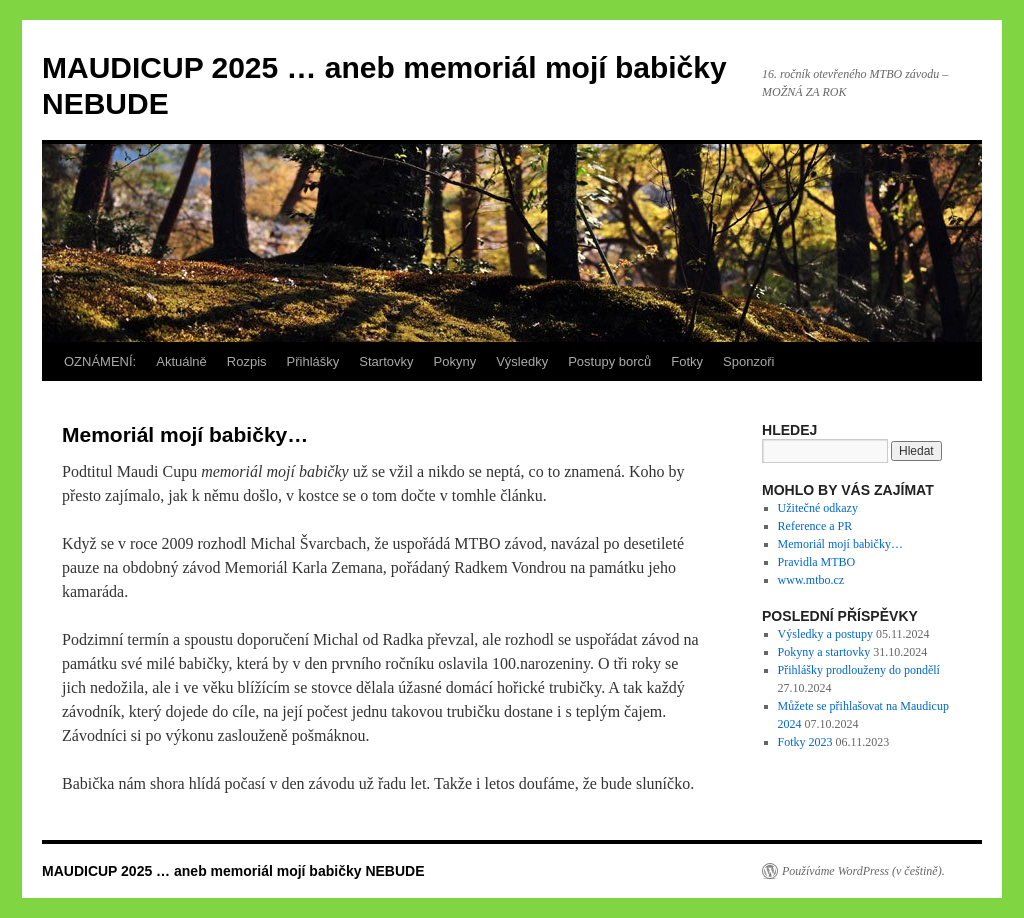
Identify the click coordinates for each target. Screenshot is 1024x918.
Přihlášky (313, 361)
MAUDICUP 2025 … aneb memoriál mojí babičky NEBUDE (233, 871)
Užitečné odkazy (818, 508)
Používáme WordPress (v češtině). (863, 871)
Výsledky (522, 361)
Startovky (386, 361)
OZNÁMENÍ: (100, 361)
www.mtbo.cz (811, 580)
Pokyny (455, 361)
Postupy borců (609, 361)
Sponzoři (748, 361)
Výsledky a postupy (825, 634)
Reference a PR (815, 526)
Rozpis (247, 361)
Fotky (687, 361)
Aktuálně (181, 361)
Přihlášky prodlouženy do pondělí (859, 670)
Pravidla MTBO (817, 562)
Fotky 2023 (805, 742)
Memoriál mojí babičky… (840, 544)
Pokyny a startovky (824, 652)
